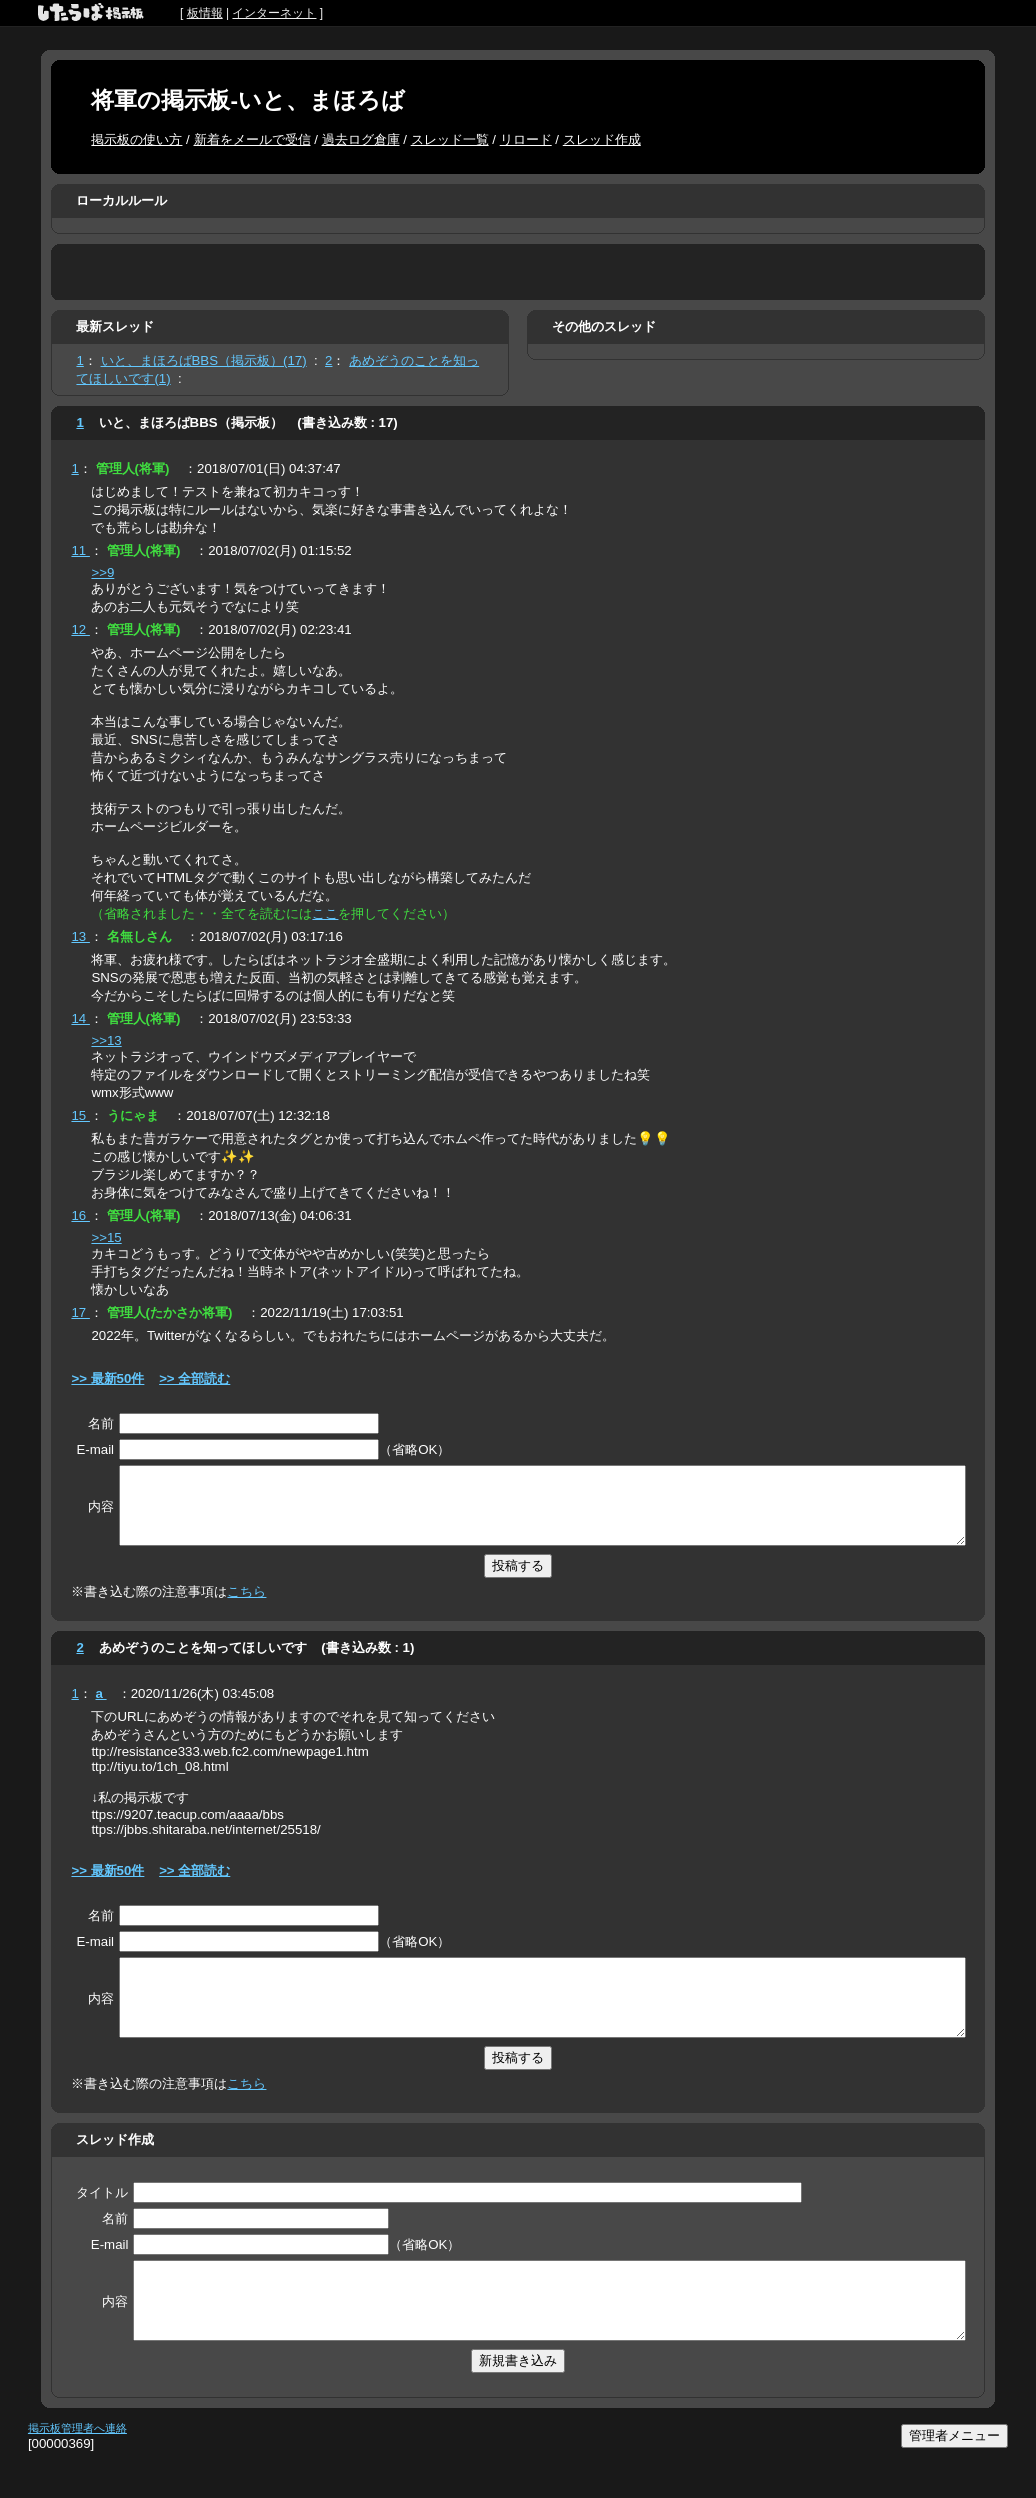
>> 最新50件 (107, 1378)
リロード (526, 139)
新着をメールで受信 (252, 139)
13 (80, 936)
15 (80, 1115)
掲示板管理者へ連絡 (77, 2473)
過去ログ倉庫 (361, 139)
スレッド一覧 (450, 139)
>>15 (106, 1237)
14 (80, 1018)
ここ (325, 913)
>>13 (106, 1040)
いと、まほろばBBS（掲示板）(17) (204, 360)
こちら (246, 1606)
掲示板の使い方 (136, 139)
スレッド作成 (602, 139)
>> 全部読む (194, 1378)
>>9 (102, 572)
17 (80, 1312)
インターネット (274, 13)
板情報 (205, 13)
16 (80, 1215)
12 (80, 629)
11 (80, 550)
